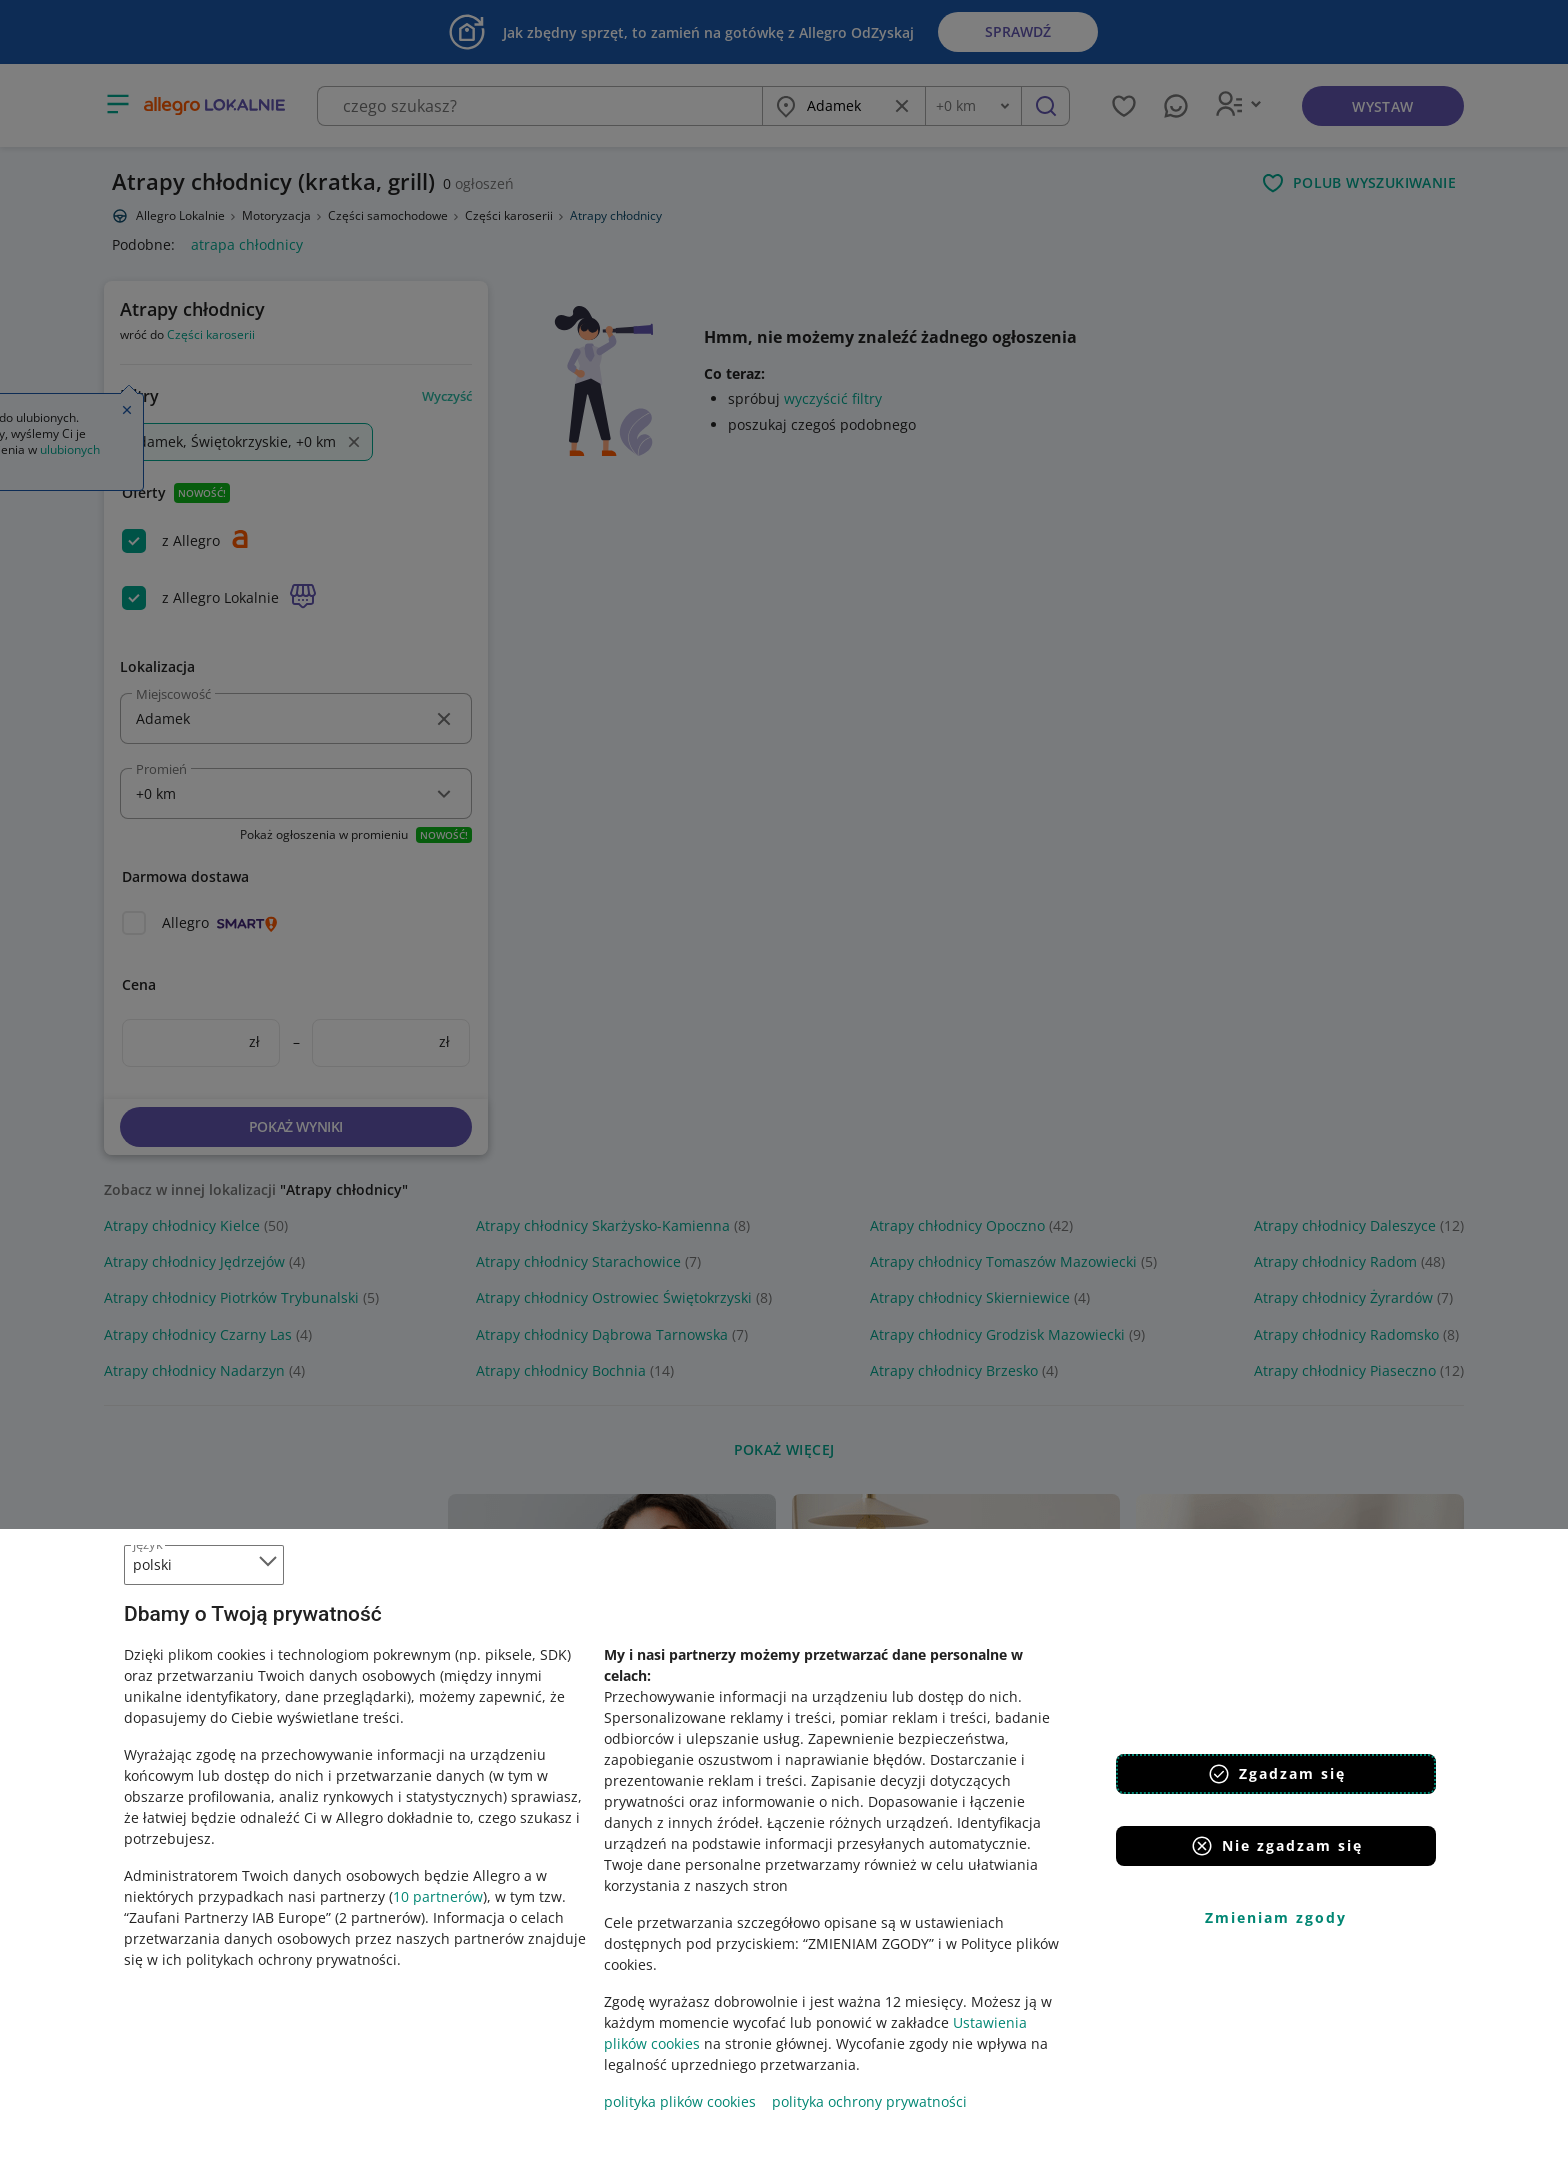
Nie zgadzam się (1276, 1846)
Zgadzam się (1276, 1774)
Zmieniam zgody (1276, 1917)
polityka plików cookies (680, 2101)
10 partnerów (438, 1896)
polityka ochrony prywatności (869, 2101)
